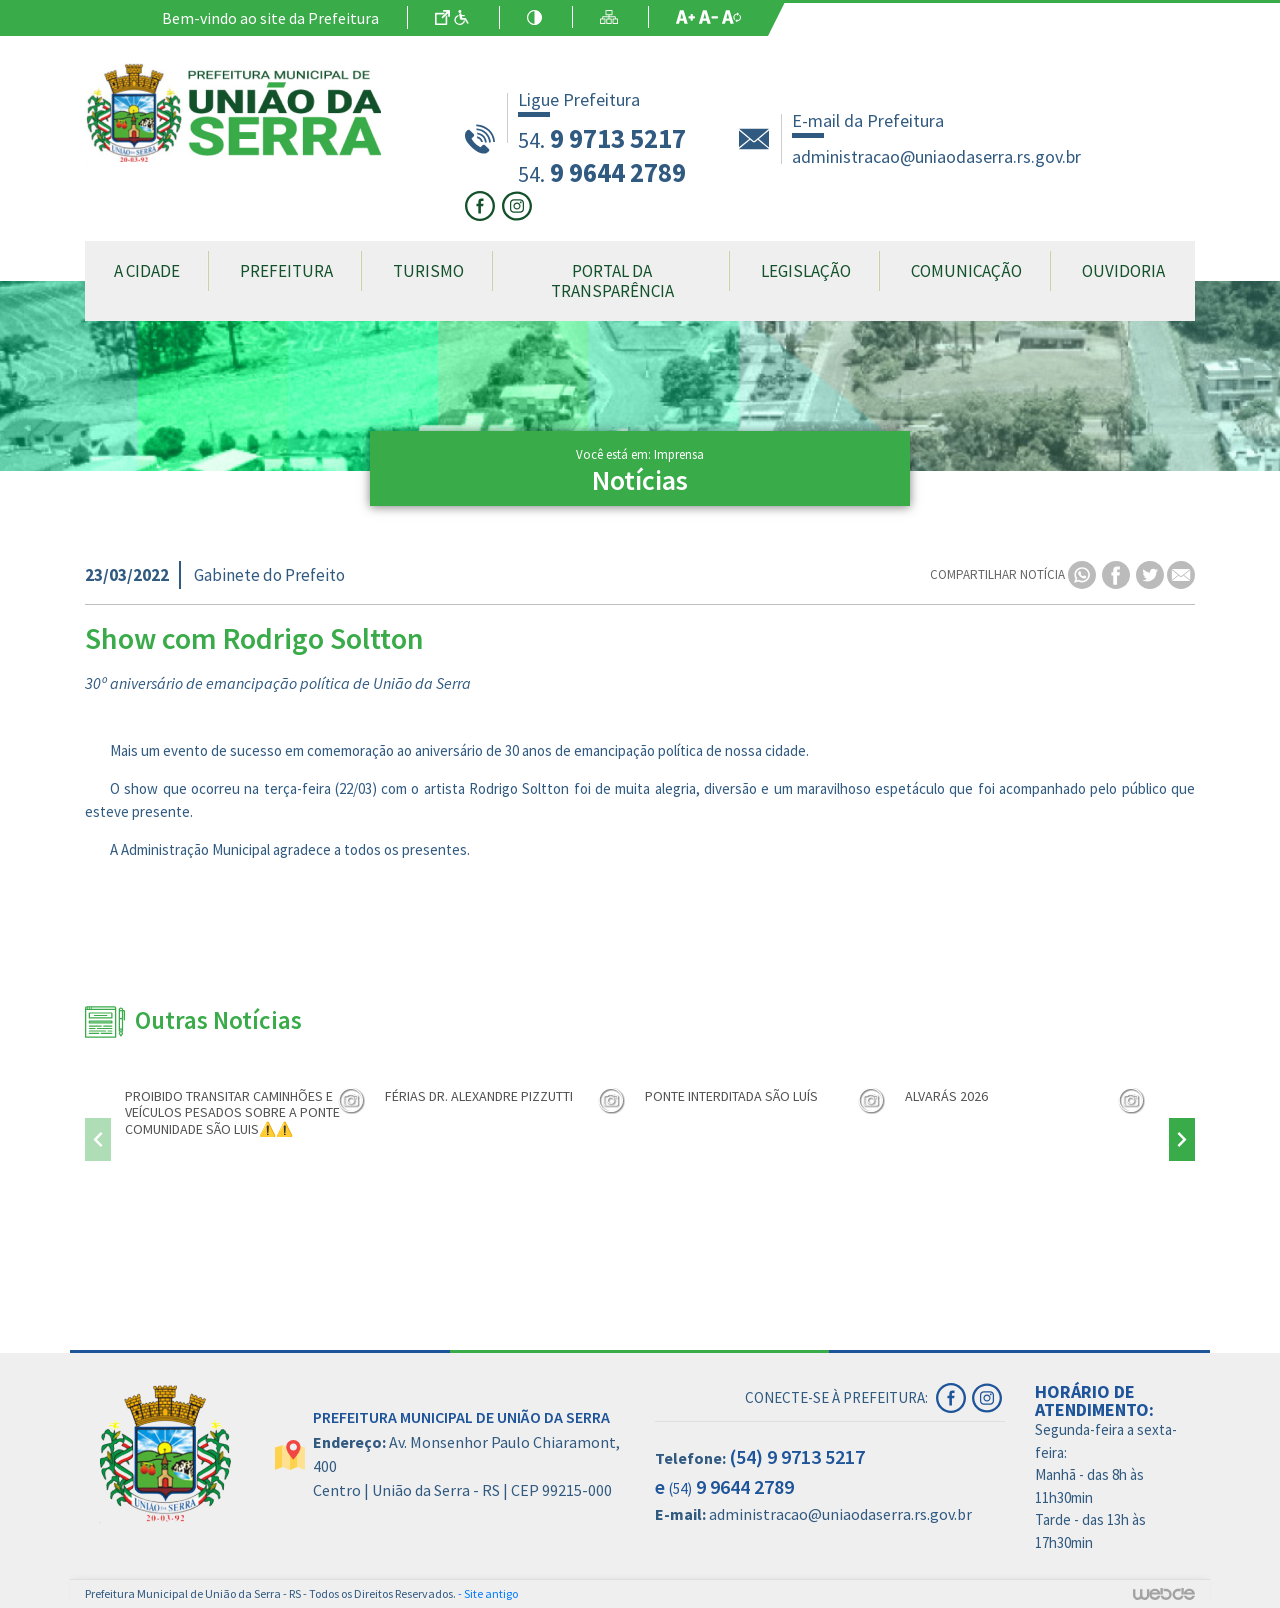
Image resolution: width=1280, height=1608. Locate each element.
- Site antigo (488, 1593)
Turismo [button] (428, 271)
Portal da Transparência (612, 281)
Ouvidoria (1123, 271)
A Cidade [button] (147, 271)
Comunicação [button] (966, 271)
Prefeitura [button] (286, 271)
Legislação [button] (806, 271)
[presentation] (98, 1139)
